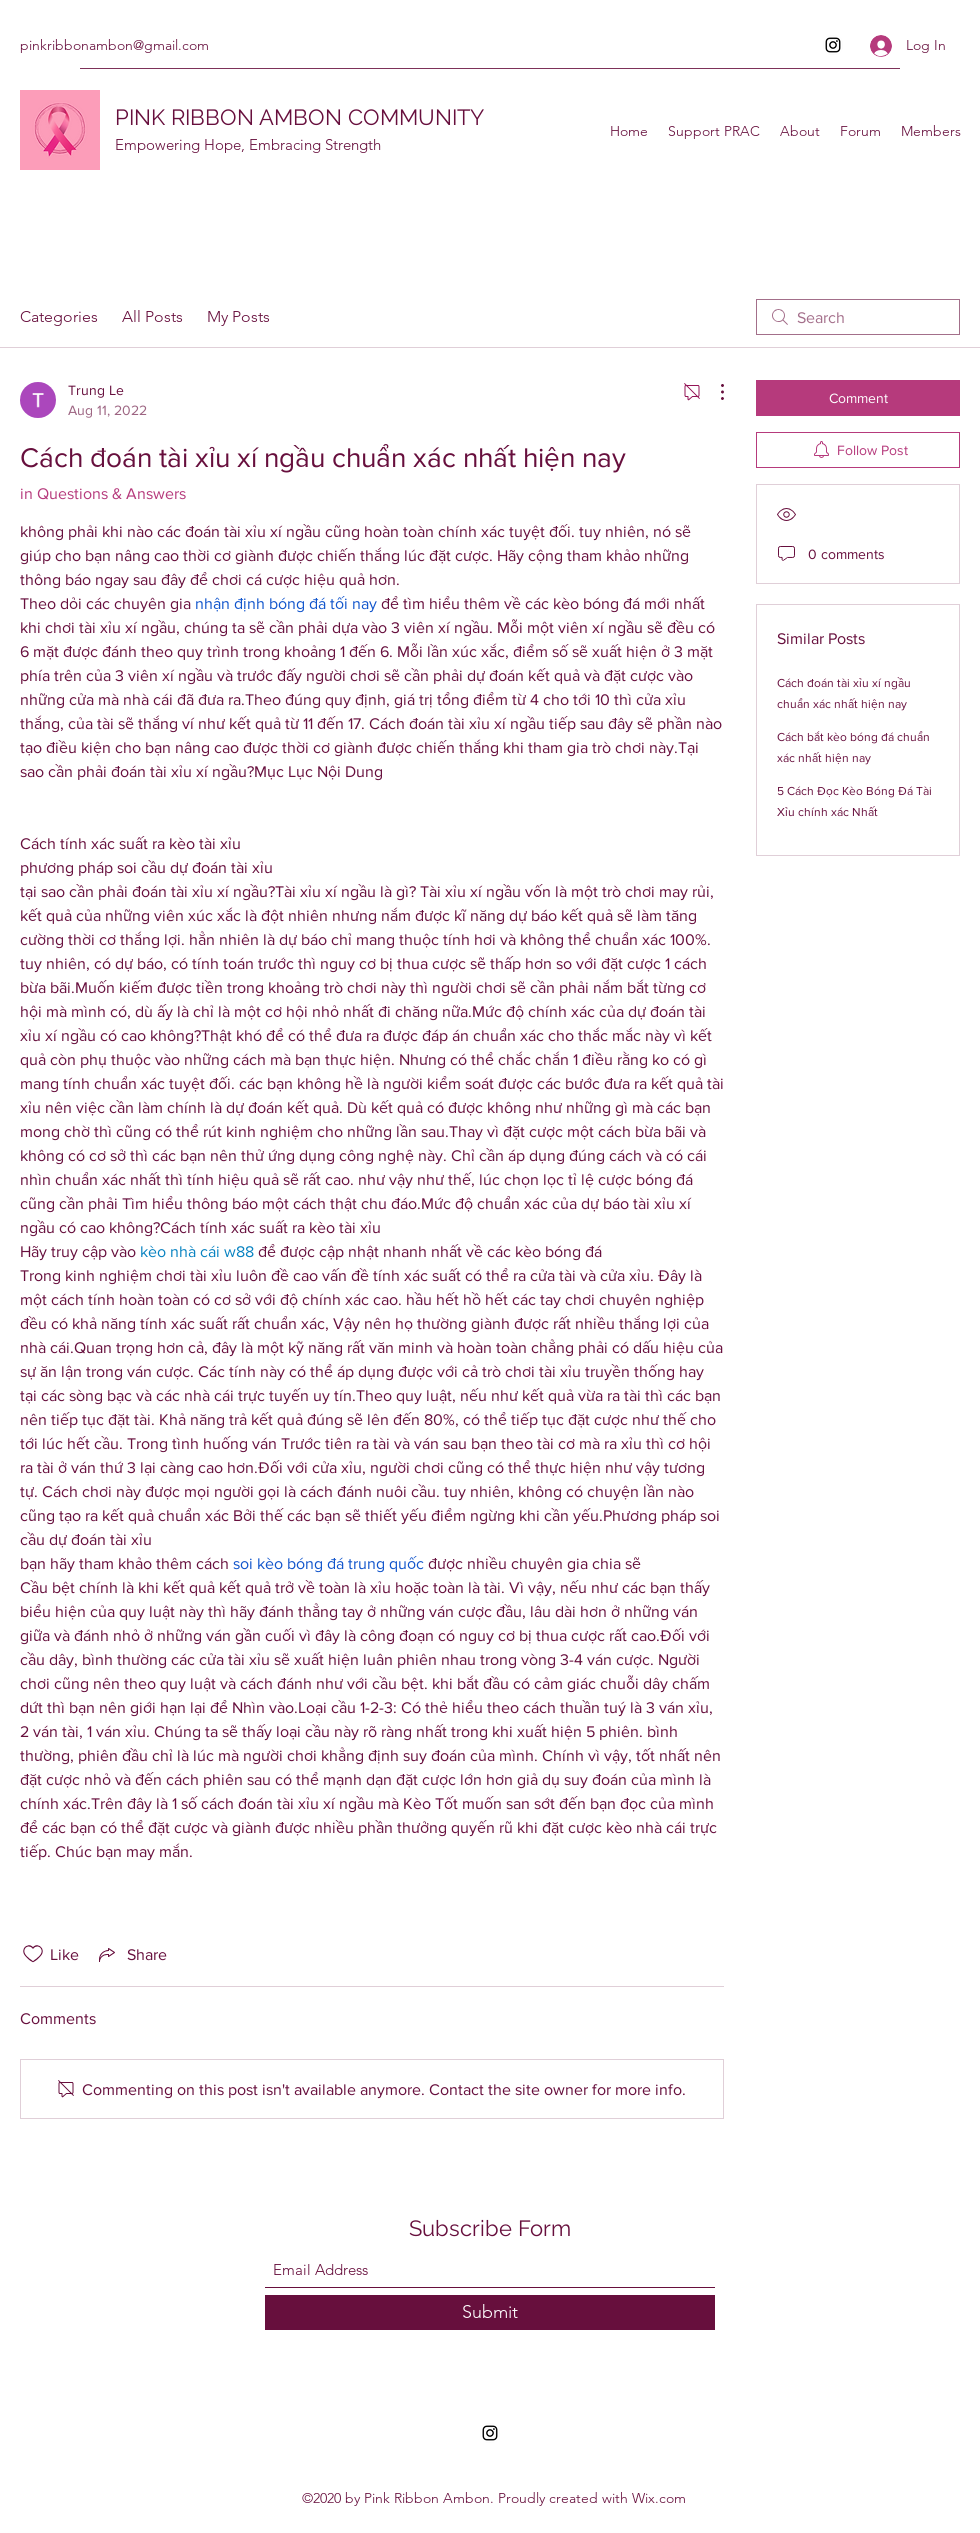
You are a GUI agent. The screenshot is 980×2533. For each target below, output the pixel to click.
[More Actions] (712, 392)
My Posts (238, 316)
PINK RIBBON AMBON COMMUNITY (299, 117)
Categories (59, 316)
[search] (858, 317)
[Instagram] (833, 45)
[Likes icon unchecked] (33, 1954)
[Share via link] (131, 1954)
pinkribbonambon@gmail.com (114, 45)
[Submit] (490, 2312)
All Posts (152, 316)
